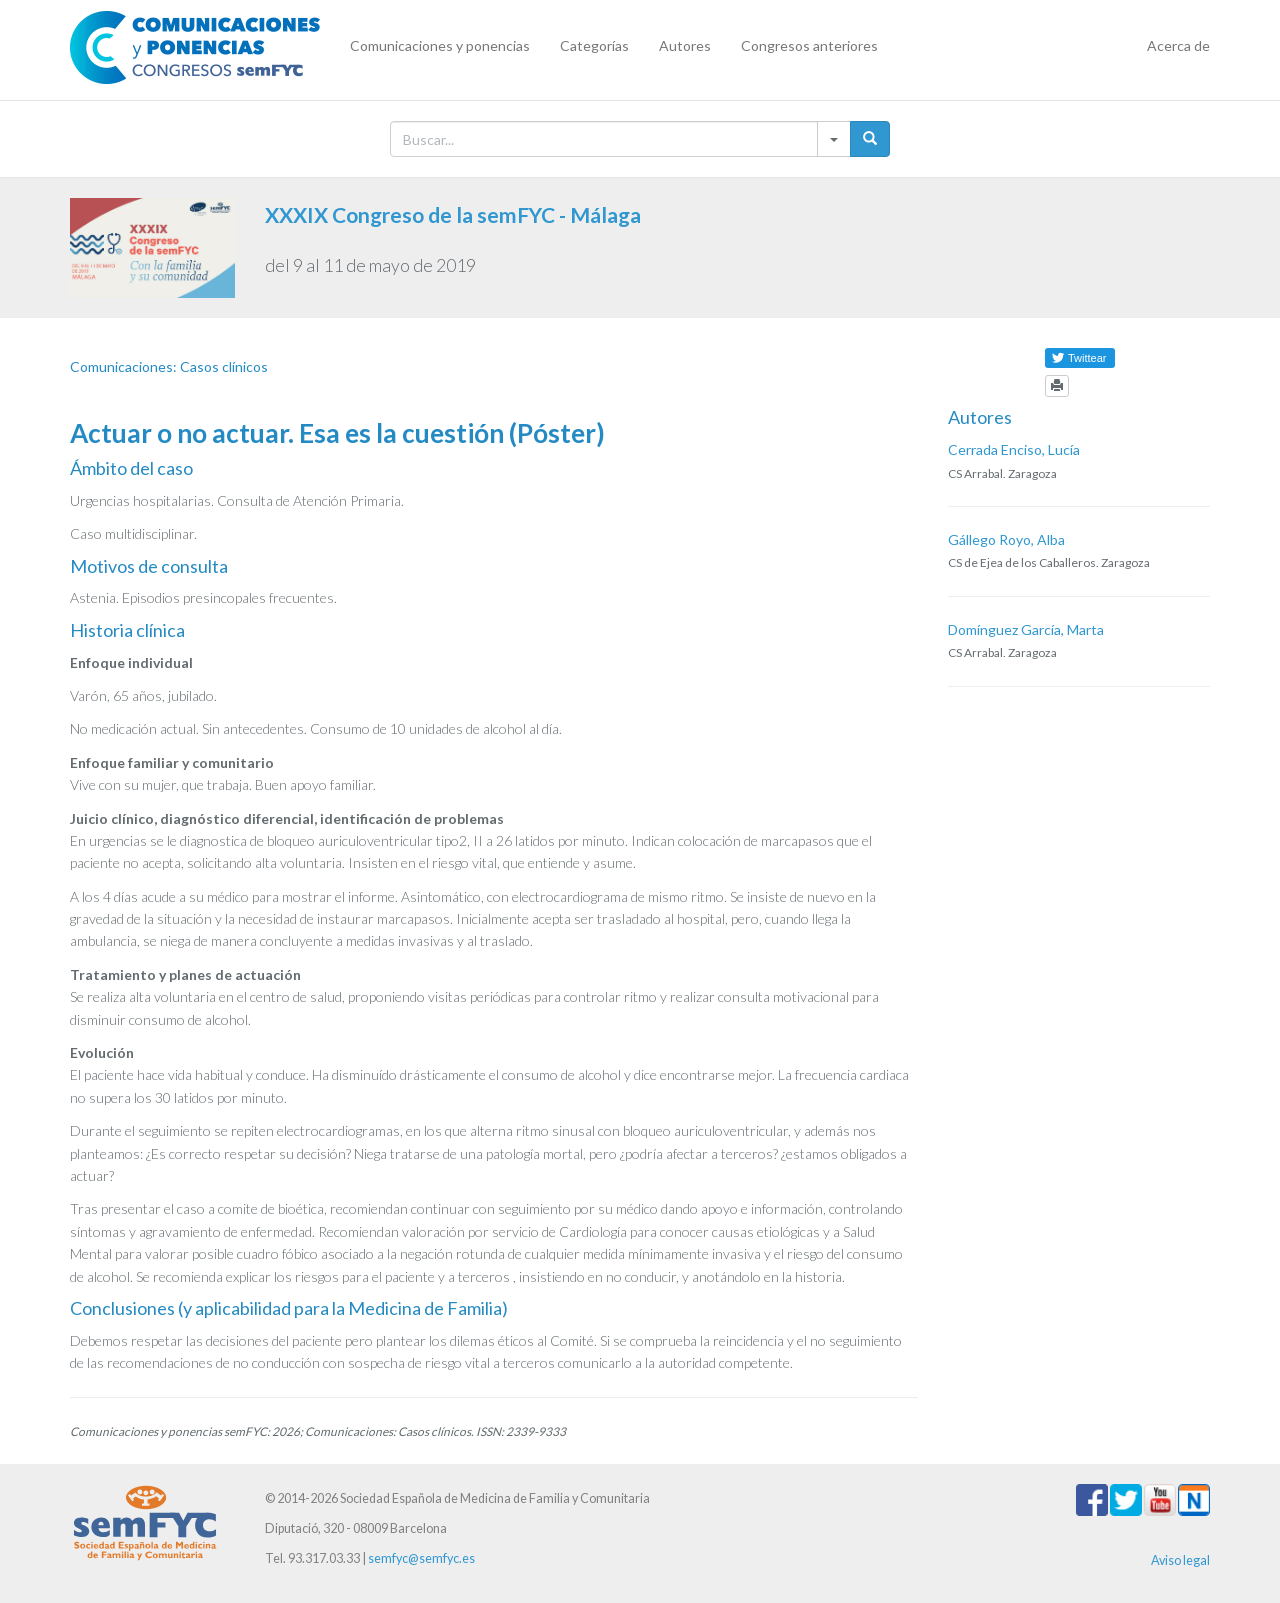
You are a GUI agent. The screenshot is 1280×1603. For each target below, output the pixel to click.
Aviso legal (1180, 1560)
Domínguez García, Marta (1026, 629)
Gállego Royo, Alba (1006, 539)
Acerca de (1178, 45)
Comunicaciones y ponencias (440, 45)
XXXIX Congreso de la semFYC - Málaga (453, 214)
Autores (685, 45)
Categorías (594, 45)
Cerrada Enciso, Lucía (1014, 449)
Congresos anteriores (809, 45)
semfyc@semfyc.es (421, 1558)
